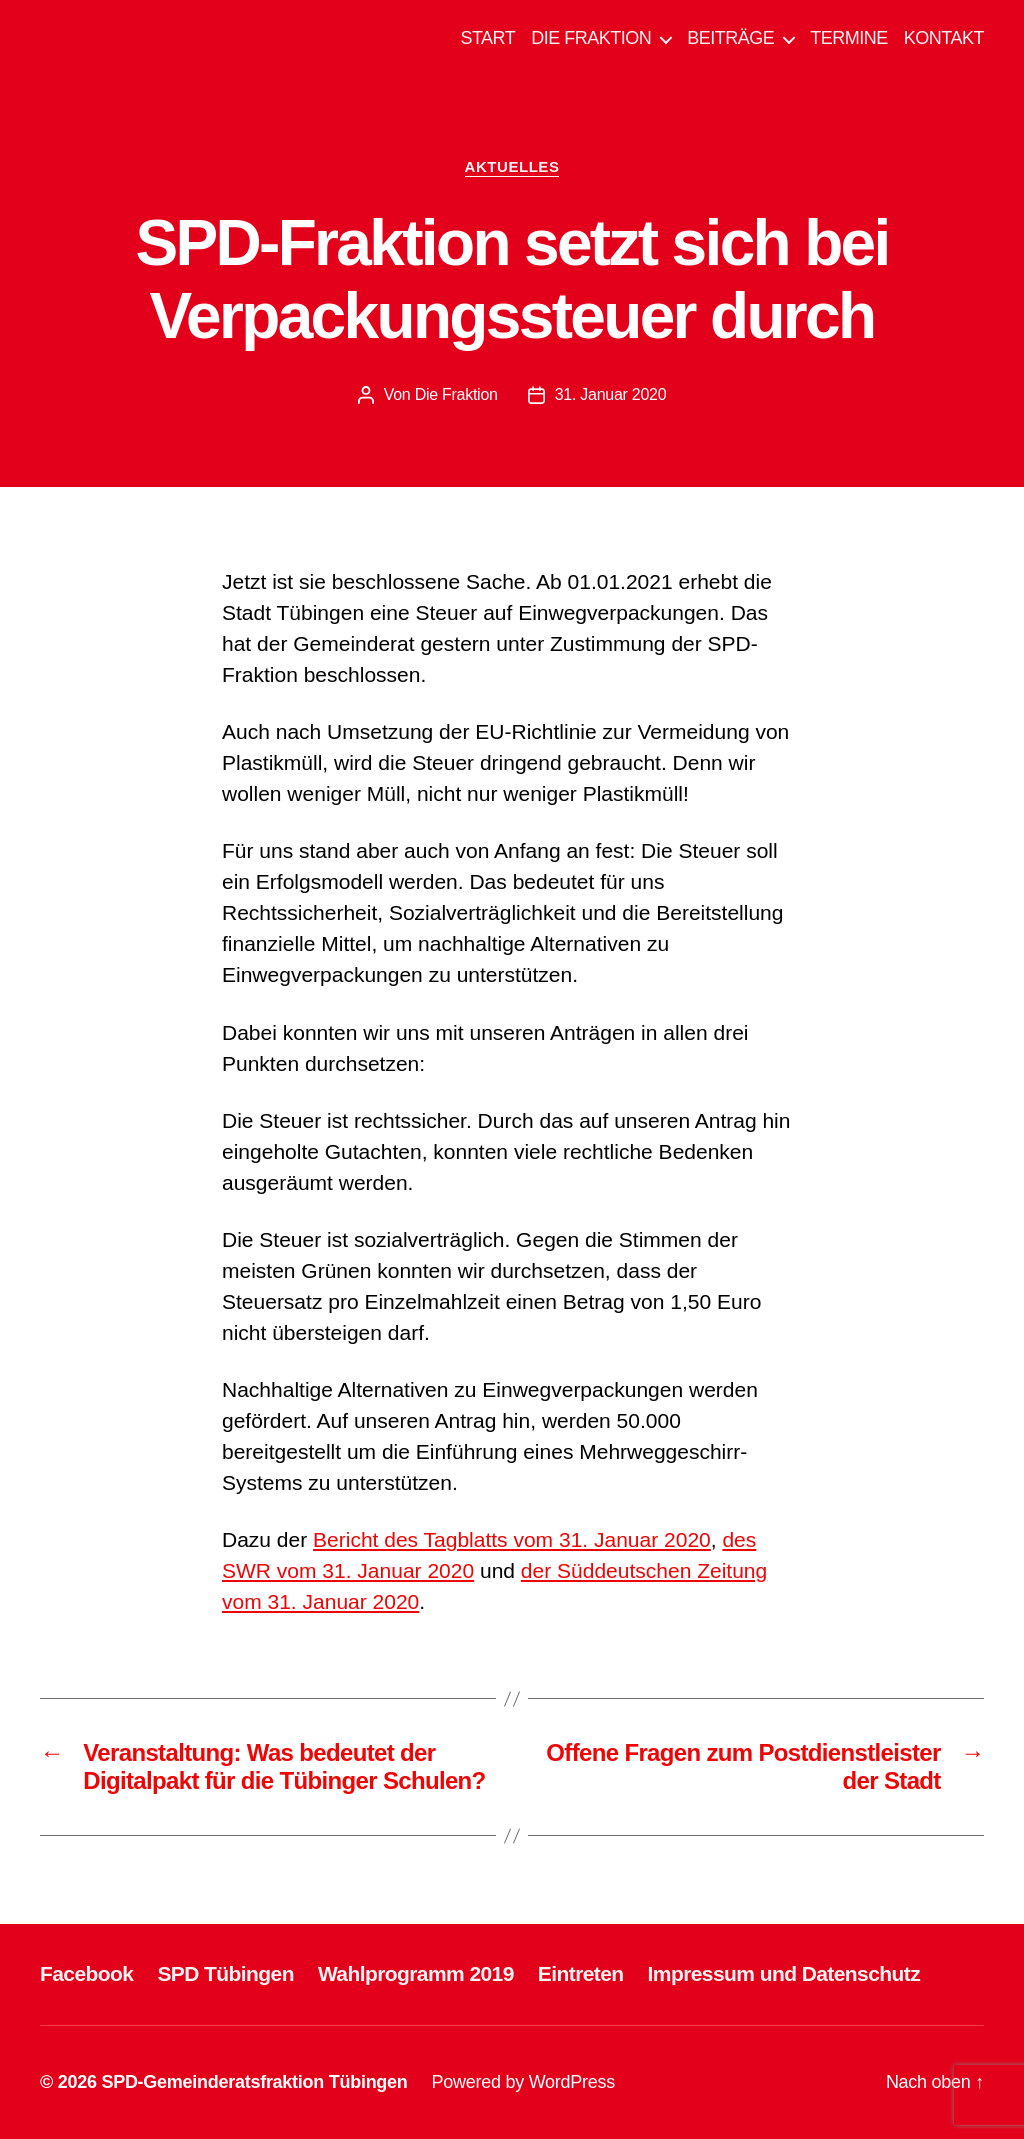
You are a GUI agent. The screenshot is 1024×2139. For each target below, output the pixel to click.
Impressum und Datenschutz (784, 1973)
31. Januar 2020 (611, 394)
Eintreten (581, 1973)
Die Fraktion (456, 394)
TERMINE (849, 38)
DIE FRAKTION (591, 38)
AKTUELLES (512, 166)
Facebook (86, 1973)
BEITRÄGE (730, 38)
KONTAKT (944, 38)
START (487, 38)
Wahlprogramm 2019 (416, 1973)
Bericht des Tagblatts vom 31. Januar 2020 (512, 1539)
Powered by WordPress (523, 2082)
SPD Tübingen (225, 1973)
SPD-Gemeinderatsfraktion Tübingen (254, 2082)
